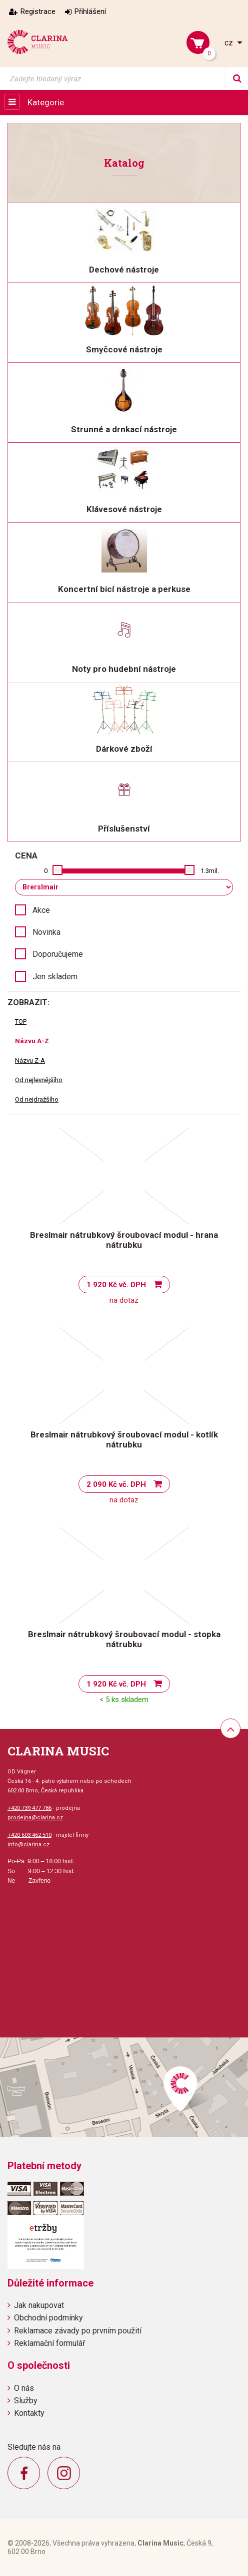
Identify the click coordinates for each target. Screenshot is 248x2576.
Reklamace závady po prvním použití (78, 2330)
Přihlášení (90, 11)
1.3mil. (209, 870)
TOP (20, 1021)
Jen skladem (55, 976)
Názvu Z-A (30, 1060)
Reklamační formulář (49, 2343)
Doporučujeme (57, 954)
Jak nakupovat (39, 2305)
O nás (24, 2388)
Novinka (46, 932)
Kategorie (46, 102)
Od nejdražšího (36, 1099)
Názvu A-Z (32, 1041)
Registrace (38, 11)
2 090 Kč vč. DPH (116, 1484)
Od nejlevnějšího (38, 1080)
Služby (26, 2400)
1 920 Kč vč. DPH (116, 1284)
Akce (41, 910)
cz (229, 42)
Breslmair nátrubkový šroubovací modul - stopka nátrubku (124, 1639)
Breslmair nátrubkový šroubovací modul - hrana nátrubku (124, 1240)
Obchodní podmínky (48, 2317)
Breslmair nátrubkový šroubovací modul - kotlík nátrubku (124, 1439)
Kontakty (29, 2413)
